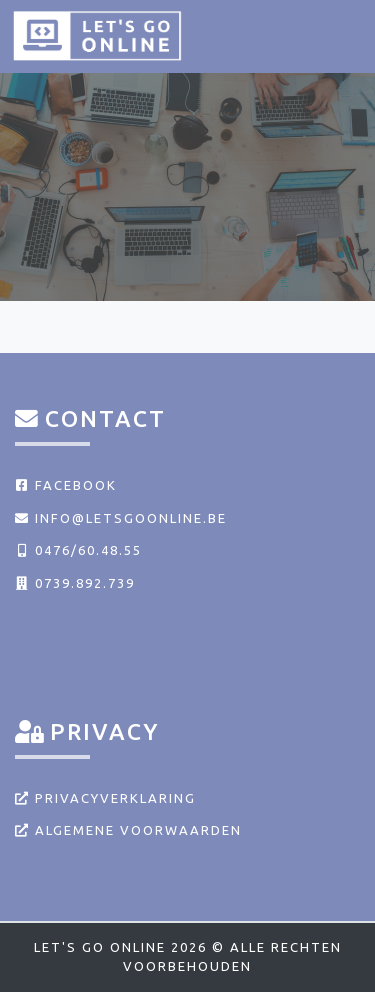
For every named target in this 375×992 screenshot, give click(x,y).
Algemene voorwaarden (128, 830)
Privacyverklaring (105, 798)
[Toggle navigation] (337, 35)
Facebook (66, 485)
